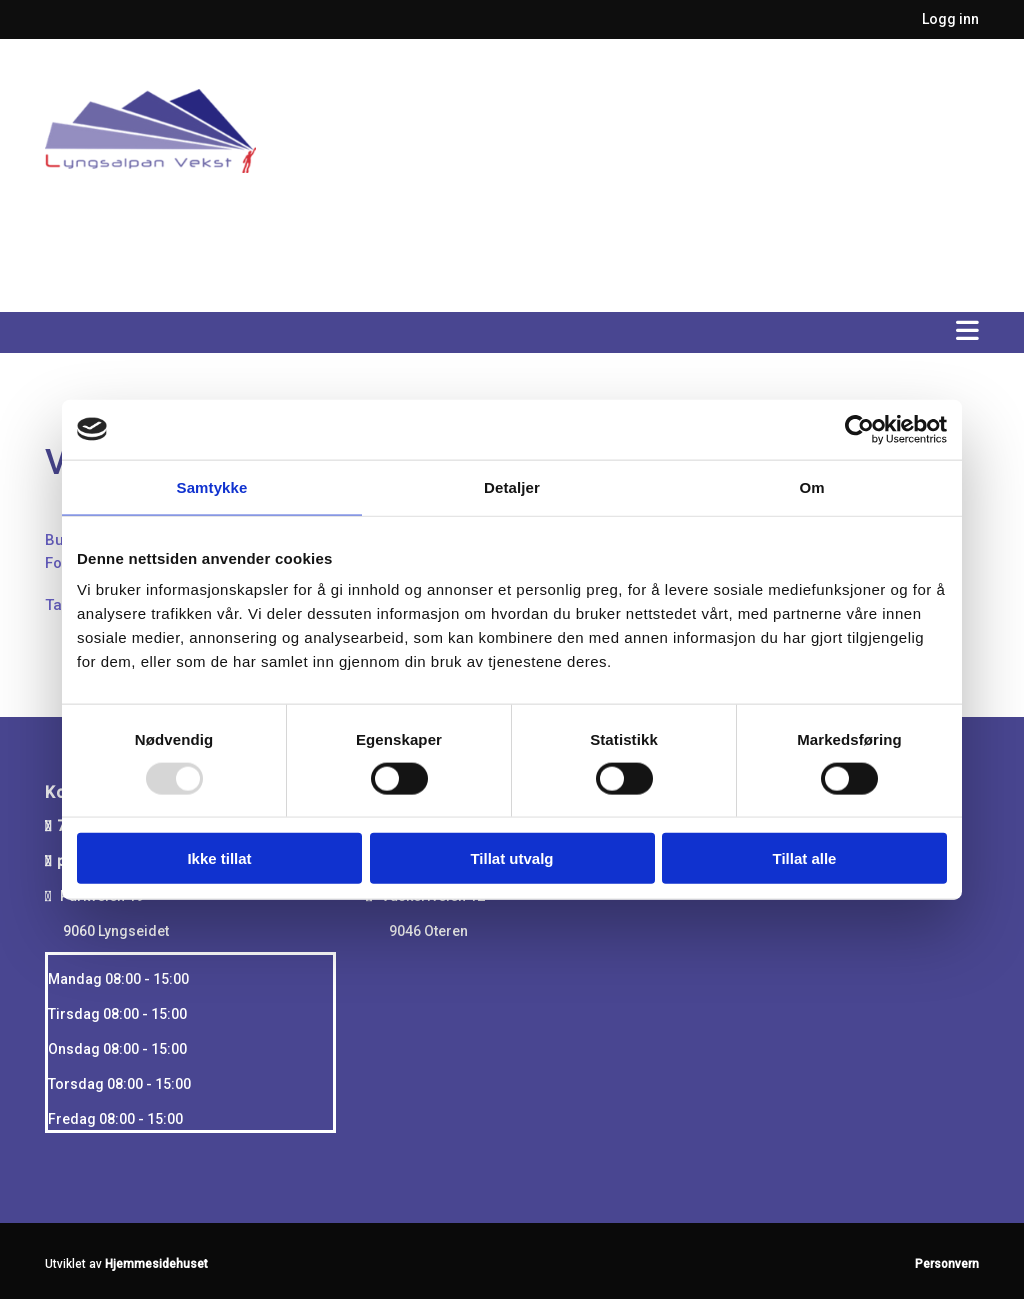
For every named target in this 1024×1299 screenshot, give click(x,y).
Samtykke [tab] (212, 486)
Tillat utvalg (511, 858)
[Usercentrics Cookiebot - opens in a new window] (859, 429)
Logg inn (950, 19)
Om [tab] (811, 486)
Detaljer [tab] (512, 486)
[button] (512, 333)
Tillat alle (805, 858)
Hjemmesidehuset (156, 1264)
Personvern (947, 1264)
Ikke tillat (219, 858)
